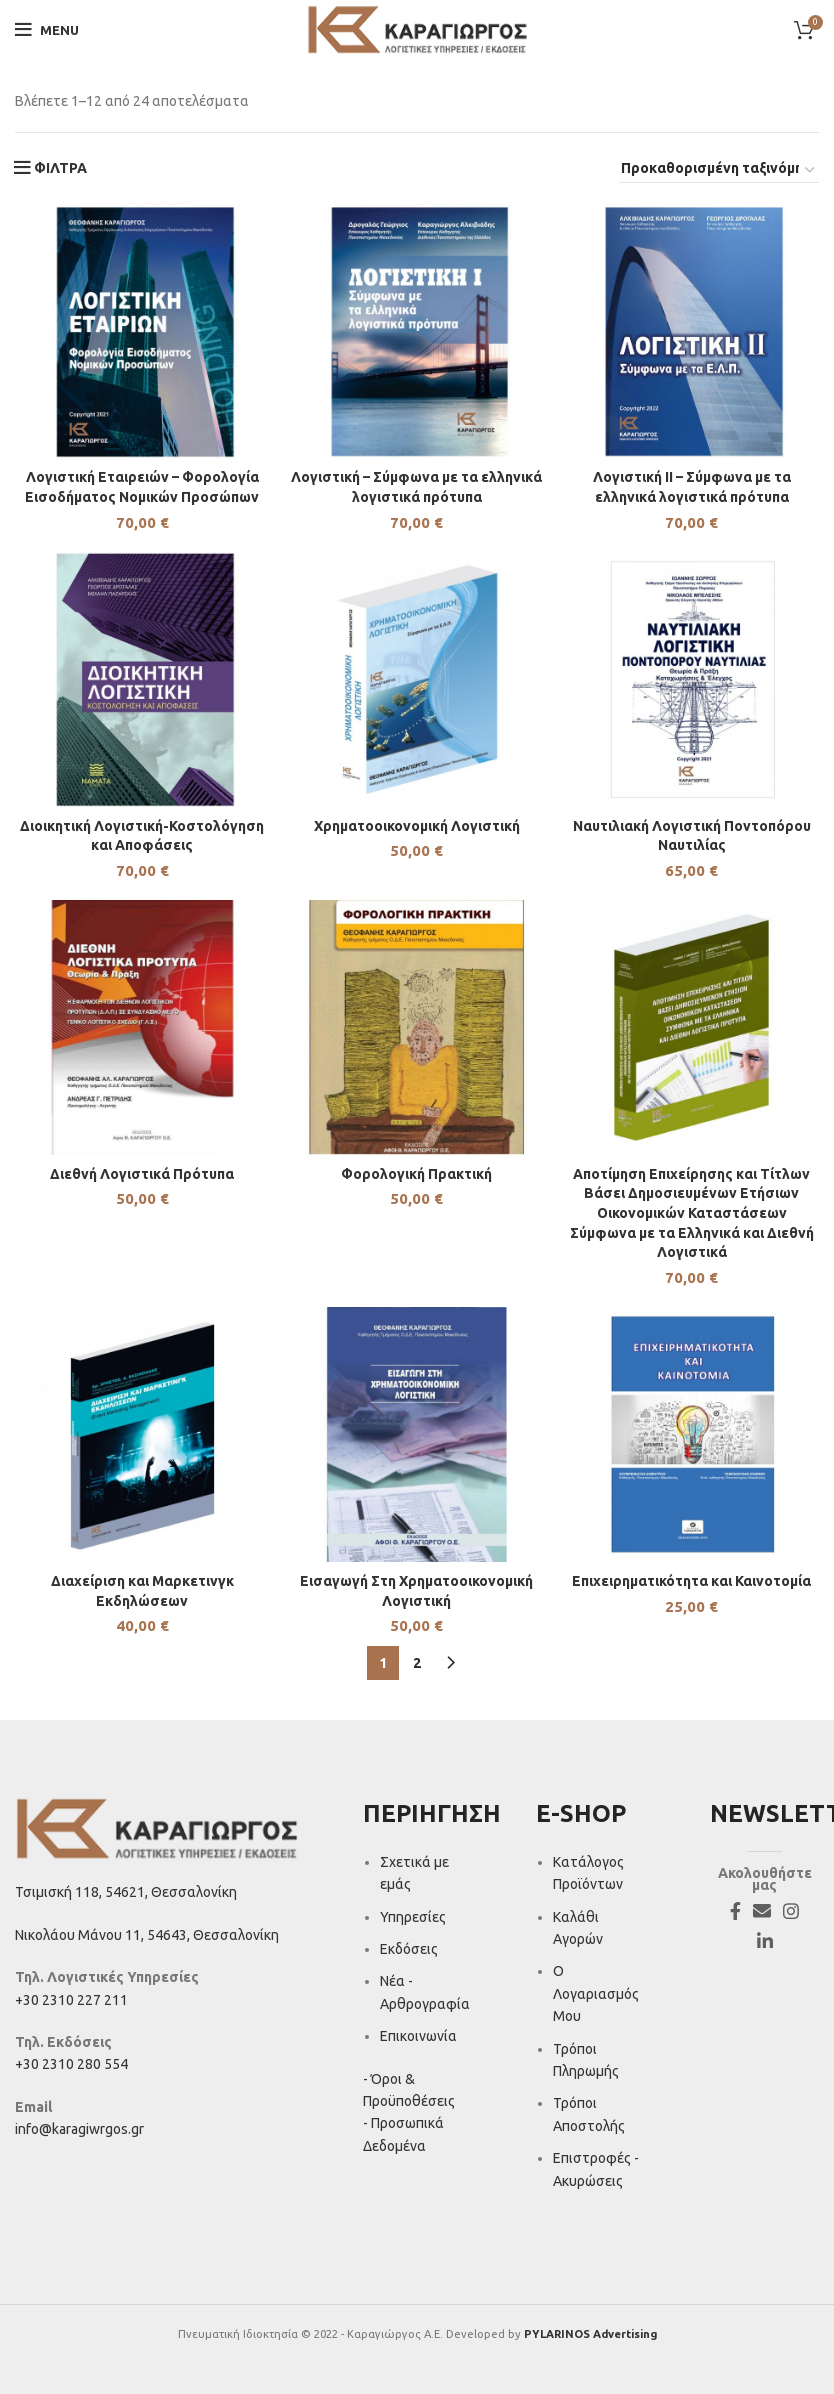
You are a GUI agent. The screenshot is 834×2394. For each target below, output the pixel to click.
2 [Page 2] (417, 1663)
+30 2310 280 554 (71, 2064)
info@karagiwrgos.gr (79, 2129)
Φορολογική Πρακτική (416, 1174)
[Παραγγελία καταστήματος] (719, 171)
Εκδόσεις (409, 1949)
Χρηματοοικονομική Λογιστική (417, 826)
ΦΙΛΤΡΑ (60, 168)
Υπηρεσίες (413, 1917)
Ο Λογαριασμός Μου (596, 1994)
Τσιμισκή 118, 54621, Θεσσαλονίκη (126, 1892)
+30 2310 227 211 (71, 2000)
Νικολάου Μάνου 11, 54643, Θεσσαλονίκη (147, 1935)
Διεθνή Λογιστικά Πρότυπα (142, 1174)
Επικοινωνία (418, 2036)
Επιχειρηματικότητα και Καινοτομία (691, 1581)
